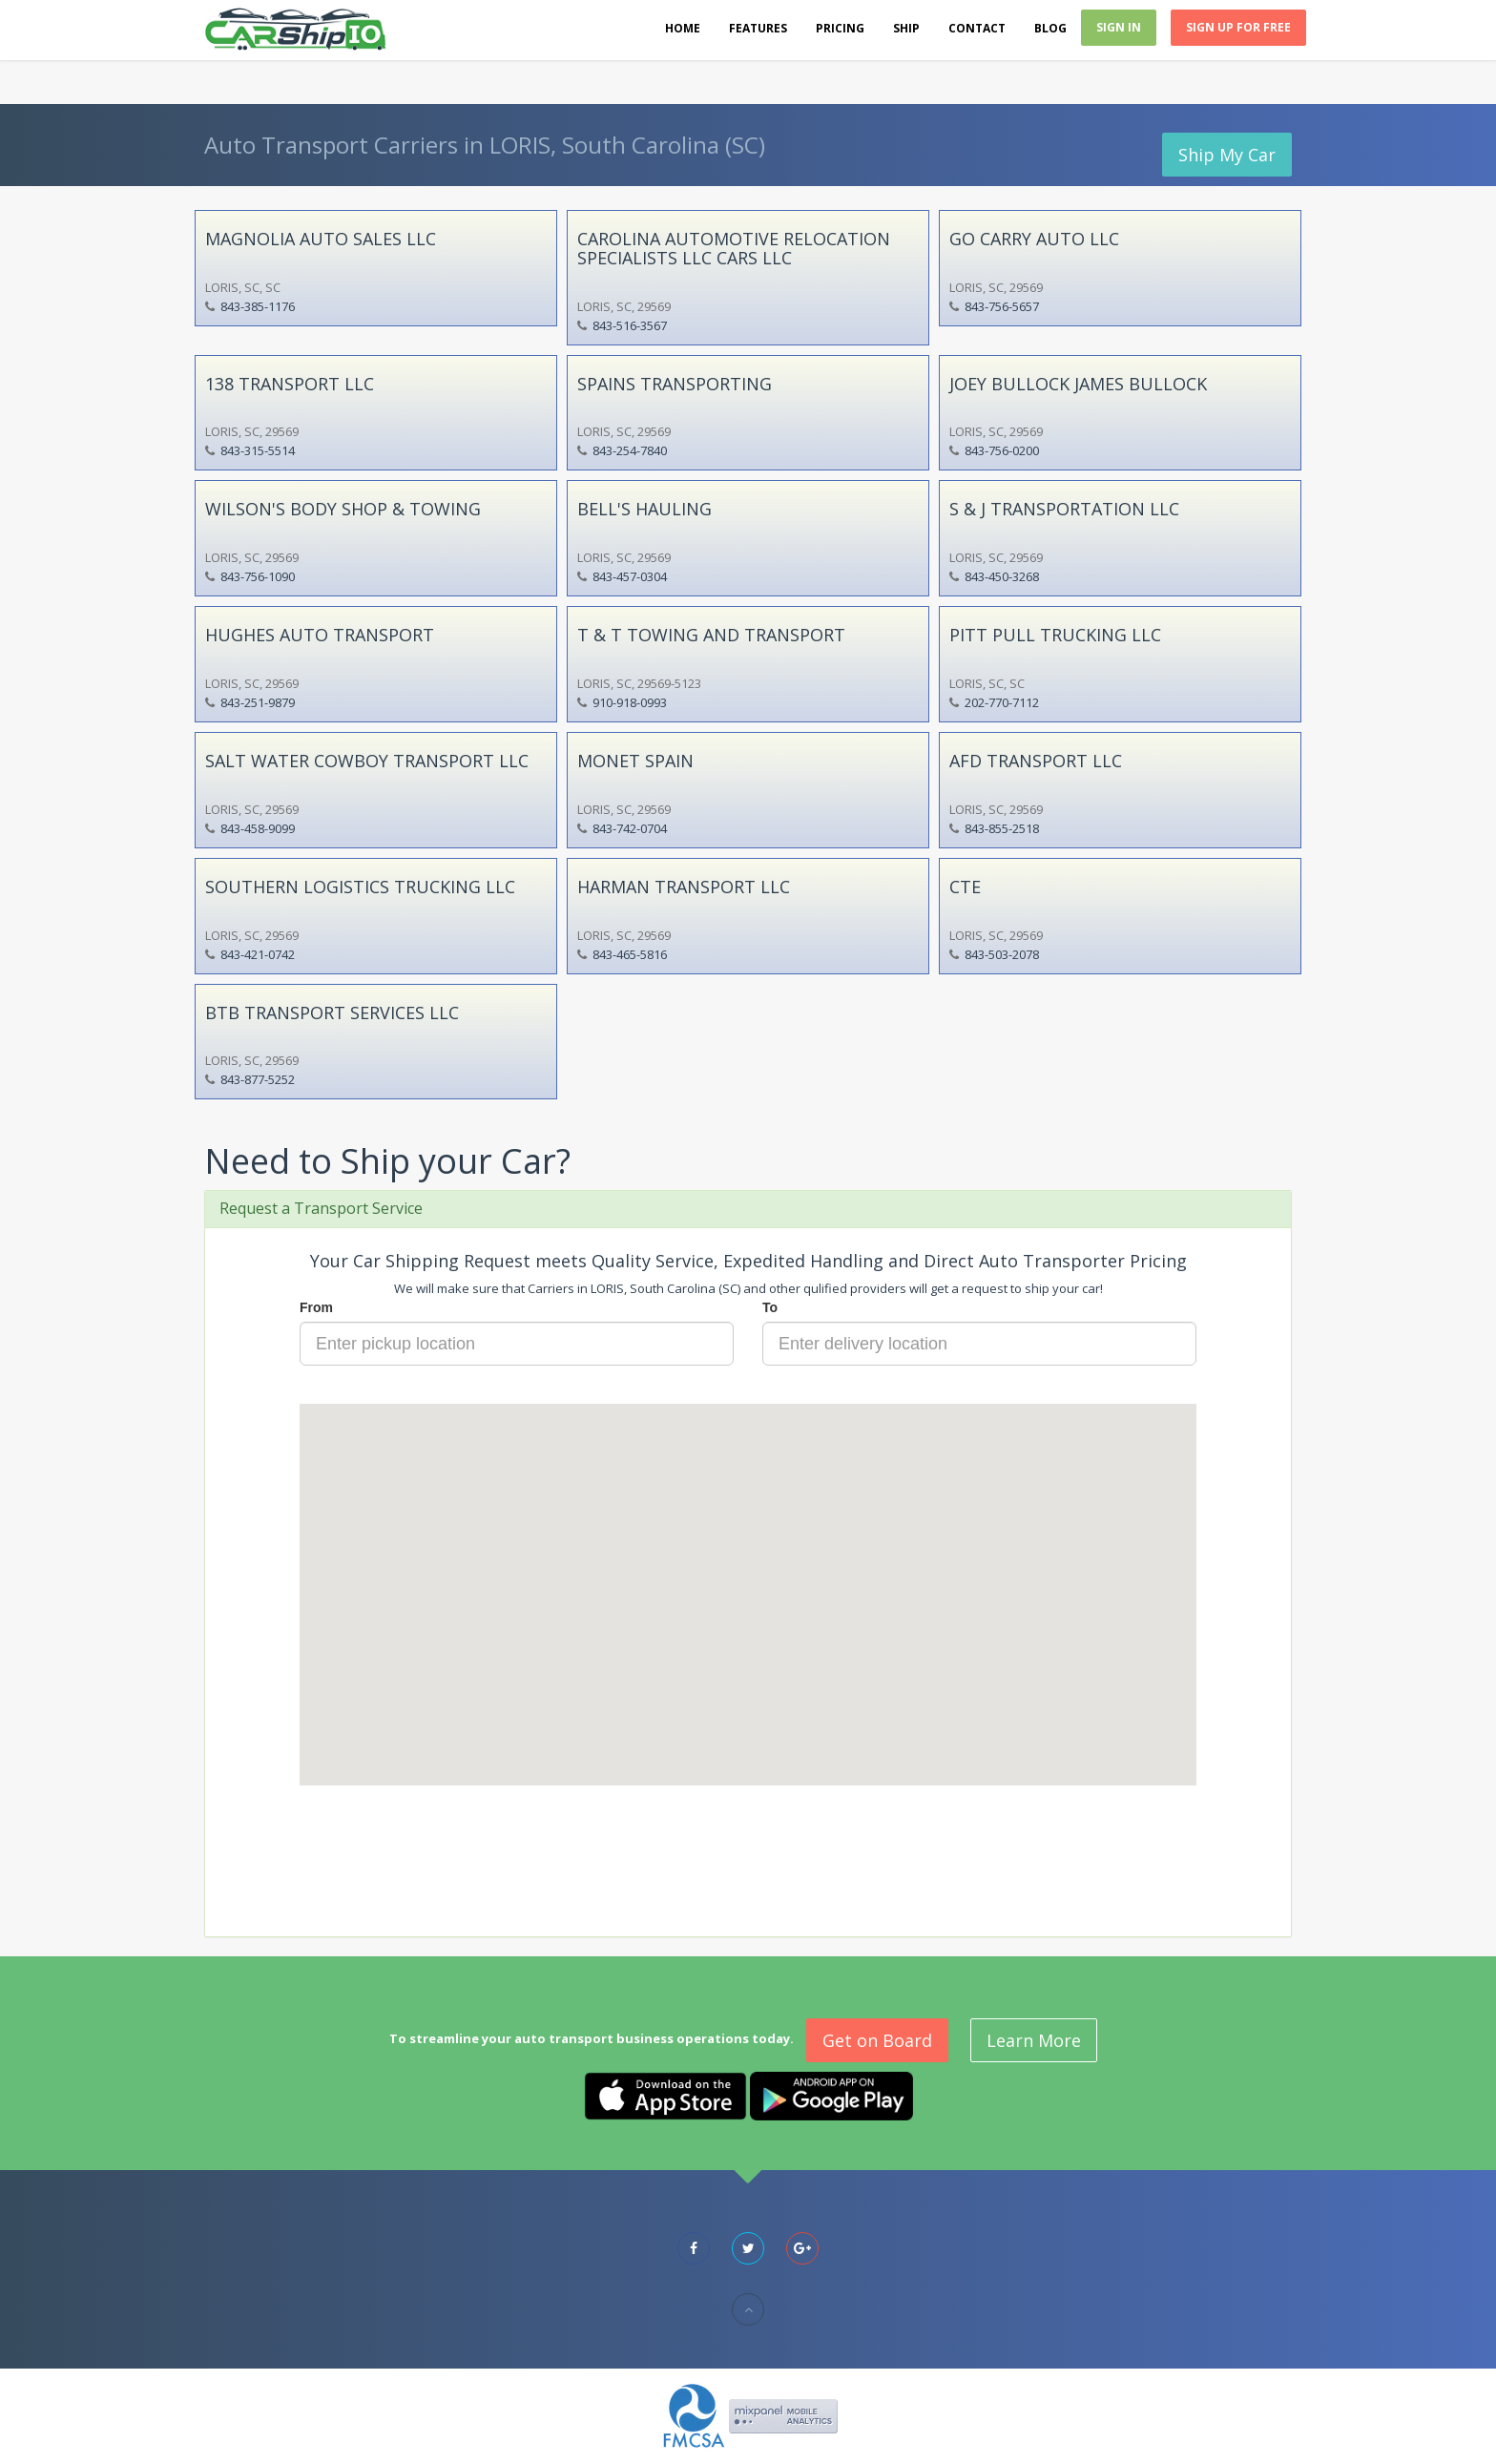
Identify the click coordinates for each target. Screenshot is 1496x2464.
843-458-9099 (257, 828)
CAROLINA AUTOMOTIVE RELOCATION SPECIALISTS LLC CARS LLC (733, 248)
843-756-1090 (257, 576)
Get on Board (877, 2040)
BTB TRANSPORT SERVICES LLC (332, 1012)
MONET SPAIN (635, 760)
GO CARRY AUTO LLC (1034, 238)
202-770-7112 (1002, 702)
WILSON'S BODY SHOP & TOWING (343, 508)
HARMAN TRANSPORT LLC (683, 886)
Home (682, 28)
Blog (1050, 28)
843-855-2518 (1002, 828)
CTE (965, 886)
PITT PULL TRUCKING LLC (1055, 634)
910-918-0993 (629, 702)
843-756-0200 (1002, 450)
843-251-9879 (257, 702)
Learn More (1034, 2040)
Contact (977, 28)
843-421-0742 (257, 954)
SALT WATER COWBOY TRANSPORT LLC (367, 760)
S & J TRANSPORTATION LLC (1064, 508)
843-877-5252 (257, 1079)
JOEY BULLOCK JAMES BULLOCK (1078, 383)
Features (758, 28)
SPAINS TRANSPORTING (674, 383)
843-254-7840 (629, 450)
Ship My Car (1227, 154)
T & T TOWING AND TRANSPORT (711, 634)
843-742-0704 (629, 828)
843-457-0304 (629, 576)
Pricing (840, 28)
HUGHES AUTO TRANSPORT (319, 634)
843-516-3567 (629, 325)
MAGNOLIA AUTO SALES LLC (320, 238)
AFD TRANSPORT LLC (1035, 760)
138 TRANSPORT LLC (289, 383)
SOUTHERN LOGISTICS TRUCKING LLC (360, 886)
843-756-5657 (1002, 306)
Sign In (1118, 27)
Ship (906, 28)
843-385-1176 (257, 306)
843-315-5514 (257, 450)
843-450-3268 (1002, 576)
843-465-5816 (629, 954)
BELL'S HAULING (644, 508)
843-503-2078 (1002, 954)
